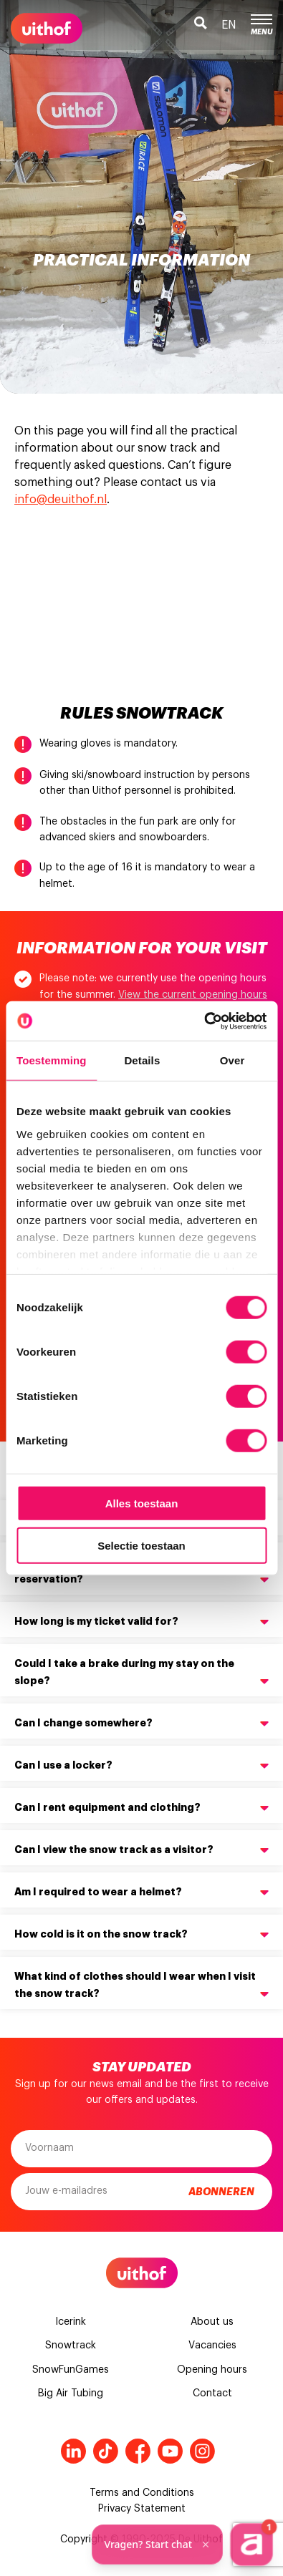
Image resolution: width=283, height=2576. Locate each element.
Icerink (70, 2322)
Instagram (202, 2451)
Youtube (170, 2451)
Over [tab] (232, 1060)
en (228, 25)
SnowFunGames (70, 2370)
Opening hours (212, 2370)
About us (212, 2322)
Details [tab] (142, 1060)
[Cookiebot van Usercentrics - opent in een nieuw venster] (204, 1020)
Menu (261, 25)
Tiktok (105, 2451)
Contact (212, 2393)
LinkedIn (73, 2451)
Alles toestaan (141, 1503)
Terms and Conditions (142, 2493)
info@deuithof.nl (60, 499)
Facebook (137, 2451)
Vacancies (212, 2346)
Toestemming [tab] (51, 1060)
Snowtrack (70, 2346)
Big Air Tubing (70, 2393)
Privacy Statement (142, 2509)
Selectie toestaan (141, 1546)
